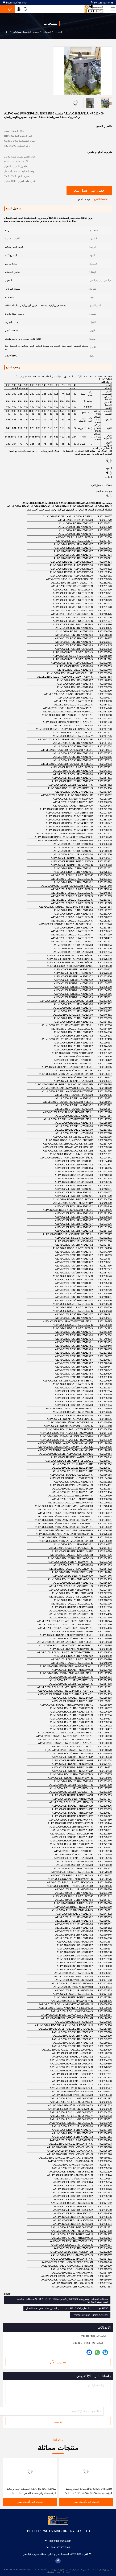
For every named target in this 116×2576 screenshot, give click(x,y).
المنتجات (47, 32)
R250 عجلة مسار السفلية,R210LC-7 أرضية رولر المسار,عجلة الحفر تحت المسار (67, 2308)
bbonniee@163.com (15, 2)
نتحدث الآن (58, 2362)
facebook (58, 2560)
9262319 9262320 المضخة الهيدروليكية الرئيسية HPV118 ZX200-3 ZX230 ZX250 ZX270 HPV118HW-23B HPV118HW (31, 2491)
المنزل (59, 32)
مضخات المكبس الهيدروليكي (26, 32)
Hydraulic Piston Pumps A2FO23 (90, 2315)
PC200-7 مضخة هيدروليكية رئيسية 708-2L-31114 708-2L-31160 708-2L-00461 (86, 2490)
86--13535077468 (102, 2)
